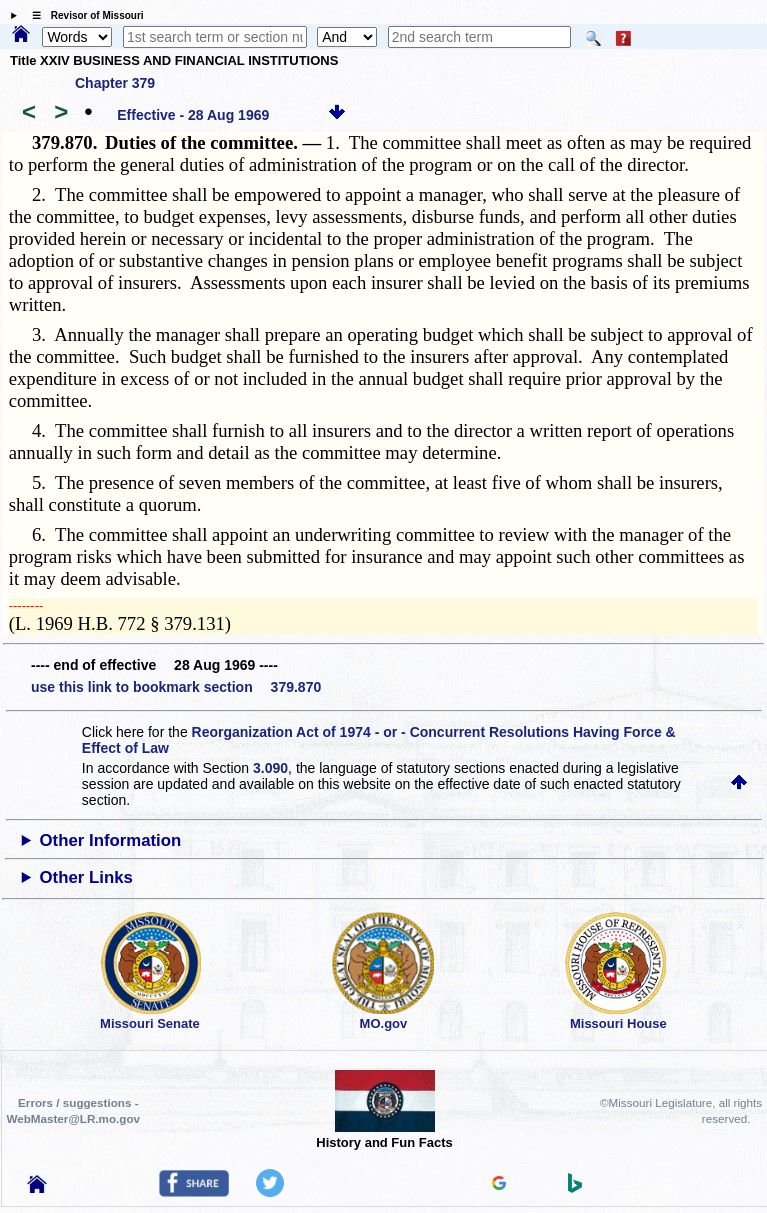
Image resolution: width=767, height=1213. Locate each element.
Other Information (111, 840)
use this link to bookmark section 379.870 (176, 687)
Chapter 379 (115, 83)
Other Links (86, 877)
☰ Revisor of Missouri (83, 15)
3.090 (270, 768)
